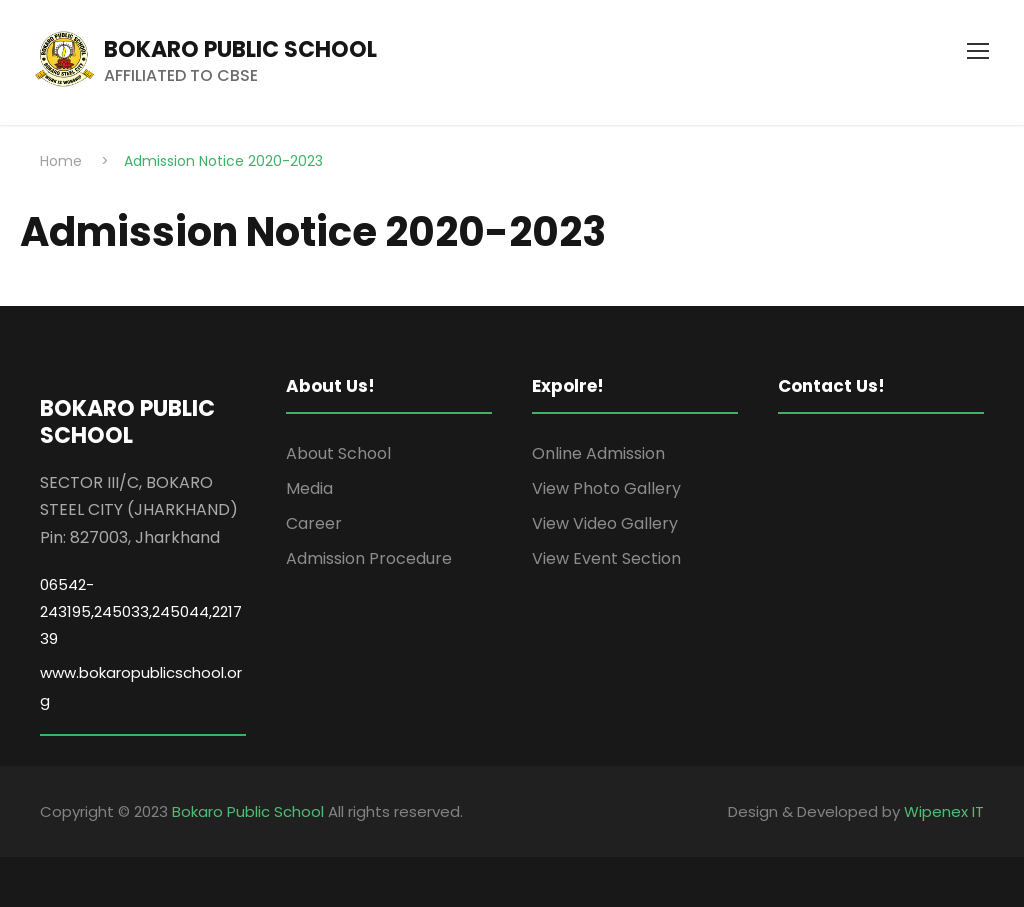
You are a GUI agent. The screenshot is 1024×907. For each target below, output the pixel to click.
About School (338, 453)
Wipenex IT (944, 811)
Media (309, 488)
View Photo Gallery (606, 488)
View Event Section (606, 558)
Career (314, 523)
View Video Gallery (605, 523)
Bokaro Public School (248, 811)
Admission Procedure (369, 558)
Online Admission (598, 453)
